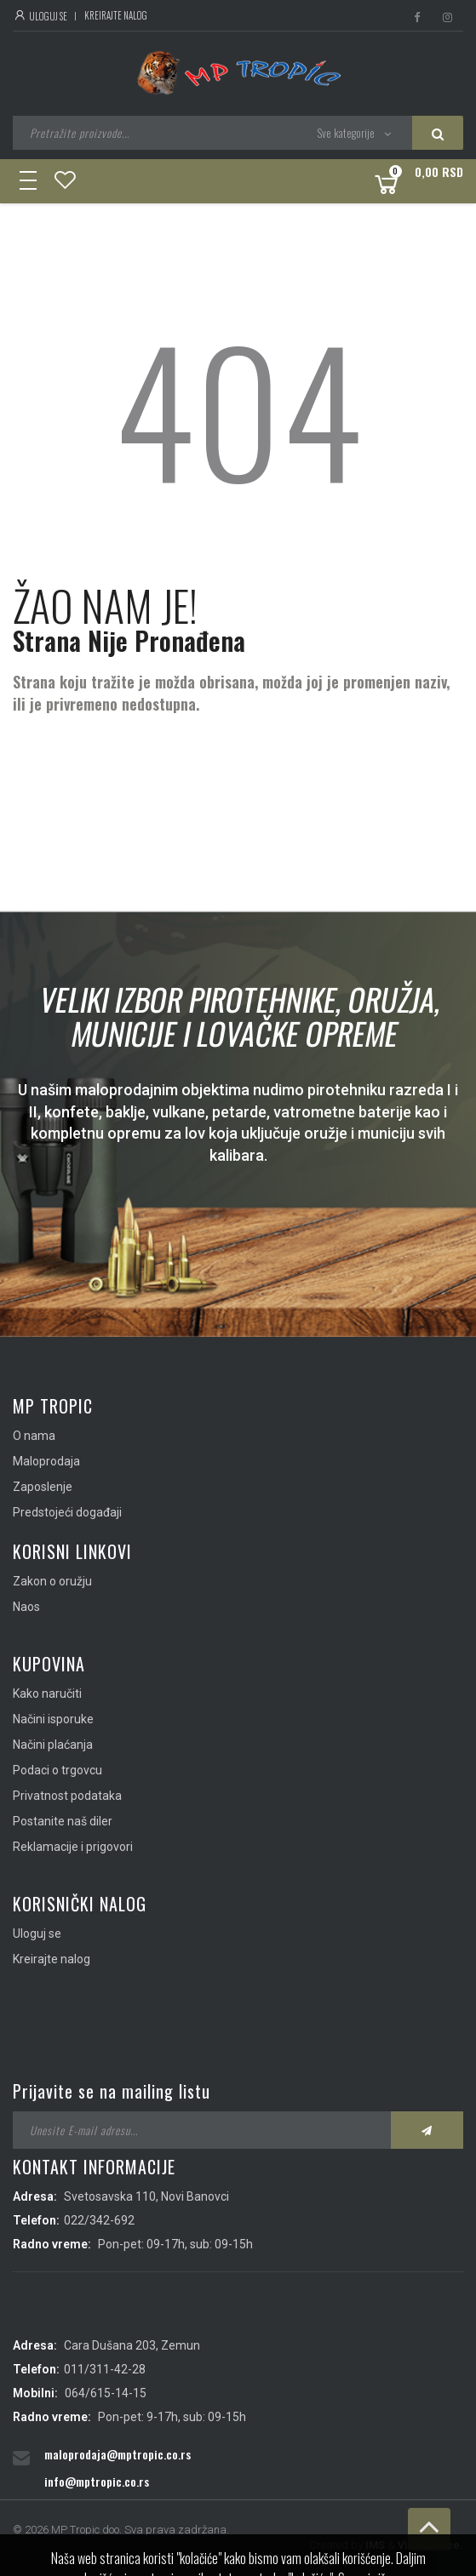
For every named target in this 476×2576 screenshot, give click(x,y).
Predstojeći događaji (67, 1512)
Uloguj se (40, 16)
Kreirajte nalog (115, 15)
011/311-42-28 (105, 2369)
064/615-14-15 (105, 2393)
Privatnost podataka (67, 1795)
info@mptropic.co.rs (96, 2481)
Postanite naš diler (62, 1821)
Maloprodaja (46, 1461)
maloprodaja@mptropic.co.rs (117, 2454)
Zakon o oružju (52, 1581)
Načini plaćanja (53, 1744)
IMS (375, 2545)
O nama (34, 1435)
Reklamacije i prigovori (73, 1846)
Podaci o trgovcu (57, 1770)
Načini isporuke (53, 1719)
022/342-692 (99, 2220)
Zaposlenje (42, 1487)
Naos (26, 1607)
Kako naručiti (47, 1693)
